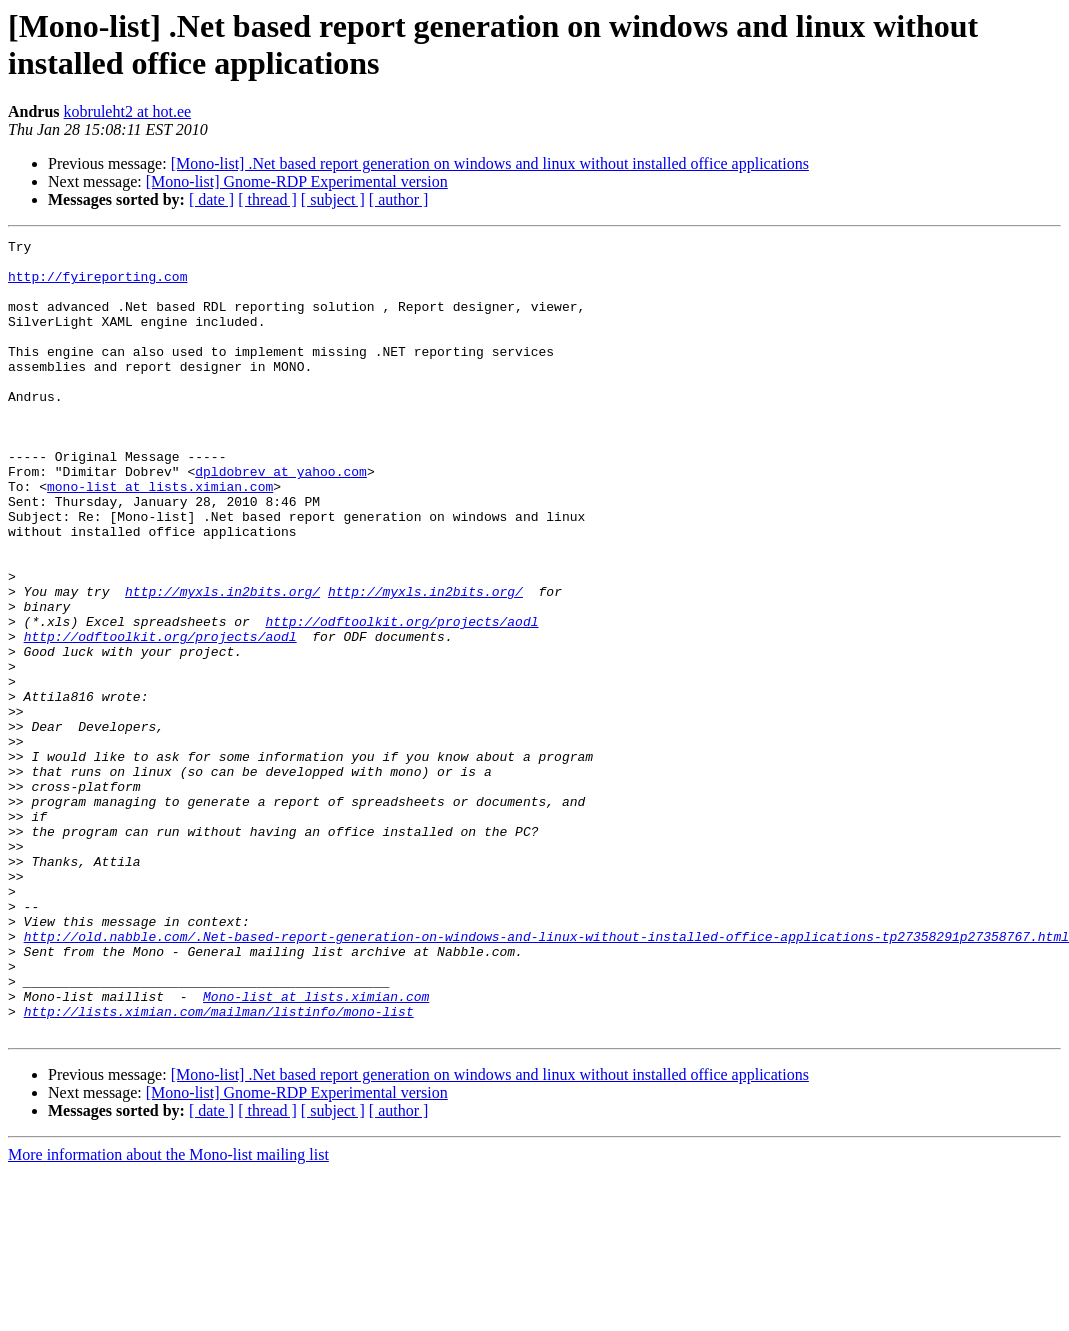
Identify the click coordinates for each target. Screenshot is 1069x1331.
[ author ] (399, 199)
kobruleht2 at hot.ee (128, 111)
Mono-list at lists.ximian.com (316, 1149)
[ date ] (211, 199)
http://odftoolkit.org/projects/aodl (401, 699)
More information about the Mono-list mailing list (168, 1313)
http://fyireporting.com (97, 285)
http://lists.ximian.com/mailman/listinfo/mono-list (219, 1167)
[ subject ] (333, 199)
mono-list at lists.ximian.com (160, 537)
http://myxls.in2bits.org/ (222, 663)
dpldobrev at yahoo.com (281, 519)
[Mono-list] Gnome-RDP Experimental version (297, 181)
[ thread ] (267, 199)
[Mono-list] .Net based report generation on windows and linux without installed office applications (490, 163)
